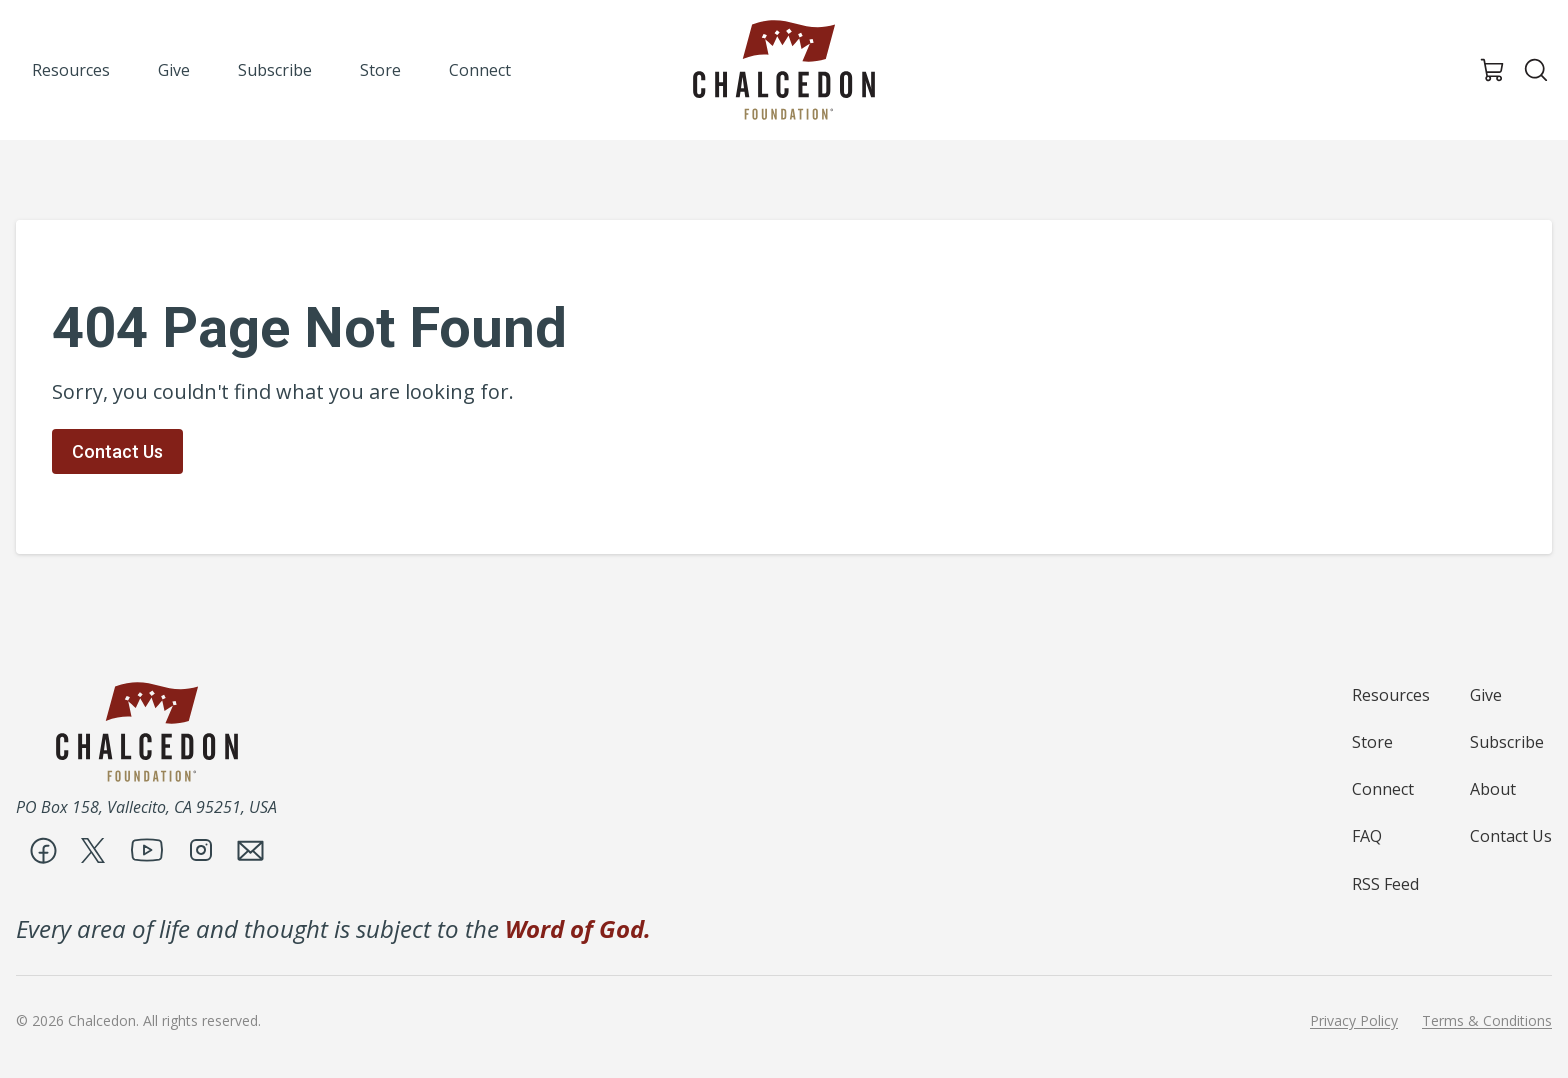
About (1493, 789)
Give (1486, 695)
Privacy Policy (1354, 1021)
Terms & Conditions (1487, 1021)
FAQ (1367, 836)
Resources (1391, 695)
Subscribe (1507, 742)
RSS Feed (1385, 884)
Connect (1383, 789)
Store (1372, 742)
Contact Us (117, 451)
